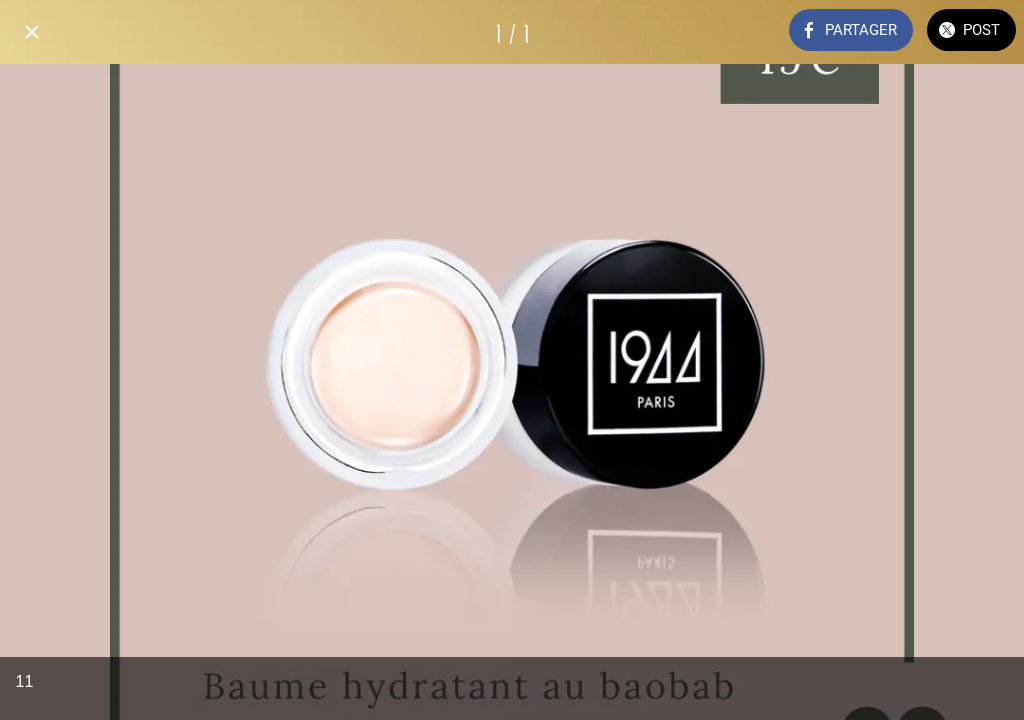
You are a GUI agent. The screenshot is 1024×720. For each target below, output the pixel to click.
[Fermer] (32, 32)
